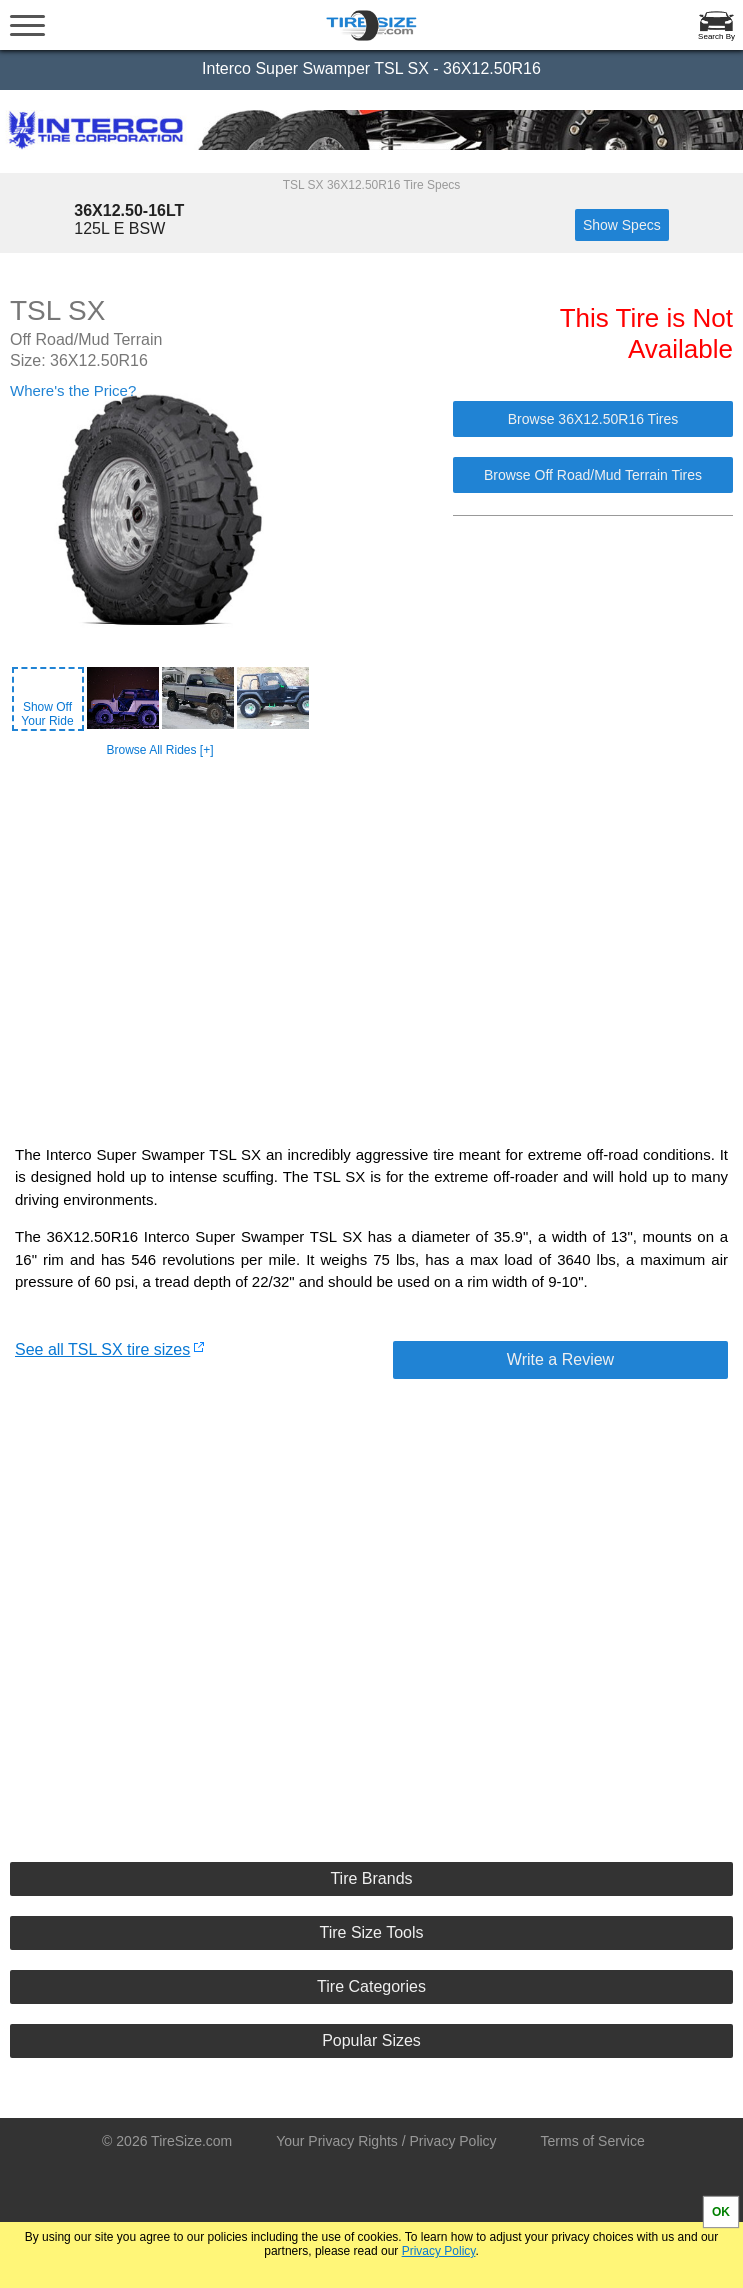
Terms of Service (593, 2141)
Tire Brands (371, 1878)
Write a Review (560, 1359)
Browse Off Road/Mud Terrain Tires (593, 475)
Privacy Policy (439, 2251)
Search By (716, 36)
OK (721, 2212)
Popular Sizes (371, 2040)
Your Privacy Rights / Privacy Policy (386, 2141)
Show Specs (622, 225)
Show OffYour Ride (47, 714)
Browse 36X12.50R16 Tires (593, 419)
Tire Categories (371, 1986)
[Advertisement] (374, 934)
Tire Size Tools (371, 1932)
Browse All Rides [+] (159, 750)
